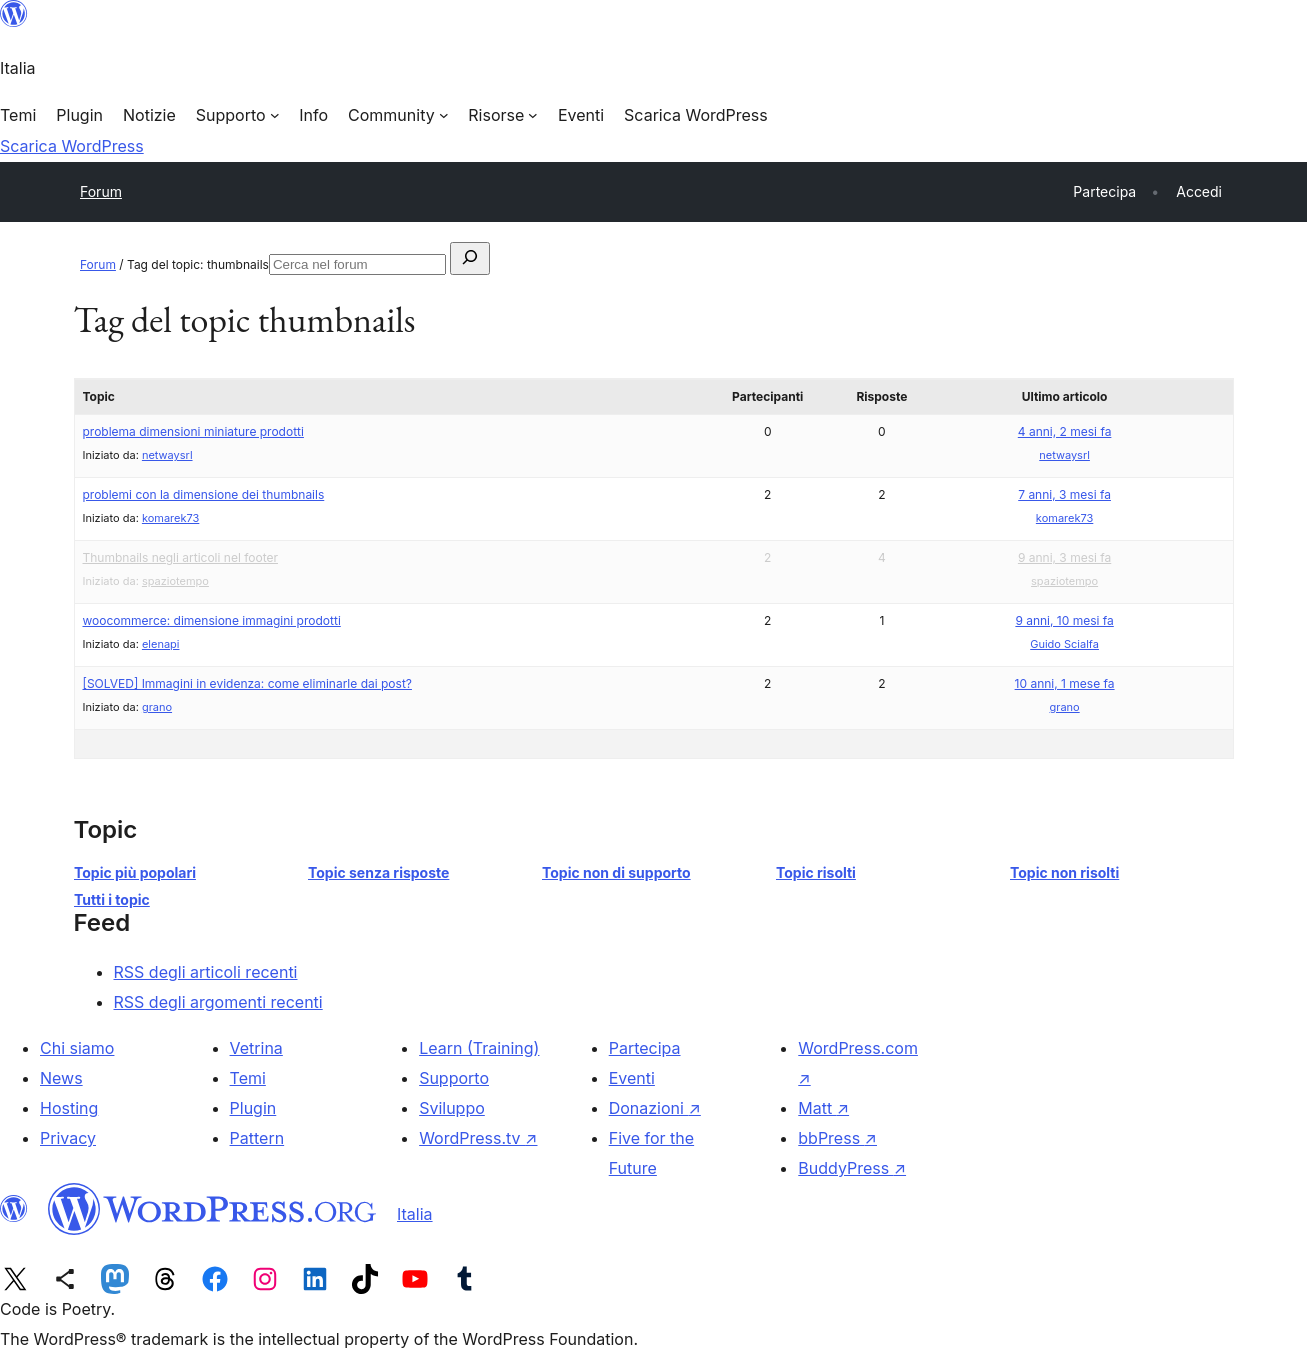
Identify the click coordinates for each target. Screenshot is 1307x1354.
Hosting (69, 1108)
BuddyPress (852, 1168)
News (61, 1078)
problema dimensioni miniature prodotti (193, 431)
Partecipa (645, 1048)
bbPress (837, 1138)
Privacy (68, 1138)
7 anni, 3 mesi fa (1064, 494)
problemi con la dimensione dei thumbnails (204, 494)
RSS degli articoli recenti (206, 972)
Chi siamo (77, 1048)
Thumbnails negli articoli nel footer (180, 557)
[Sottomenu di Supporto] (237, 115)
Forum (101, 191)
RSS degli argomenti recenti (218, 1002)
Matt (823, 1108)
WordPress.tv (478, 1138)
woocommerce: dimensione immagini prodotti (212, 620)
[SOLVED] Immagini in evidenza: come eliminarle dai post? (247, 683)
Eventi (632, 1078)
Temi (248, 1078)
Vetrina (256, 1048)
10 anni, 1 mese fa (1065, 683)
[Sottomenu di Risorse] (503, 115)
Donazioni (655, 1108)
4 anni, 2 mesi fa (1065, 431)
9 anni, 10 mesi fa (1064, 620)
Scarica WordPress (72, 146)
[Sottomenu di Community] (398, 115)
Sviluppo (452, 1108)
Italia (415, 1214)
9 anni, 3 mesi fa (1064, 557)
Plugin (253, 1108)
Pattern (257, 1138)
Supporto (454, 1078)
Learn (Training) (479, 1048)
